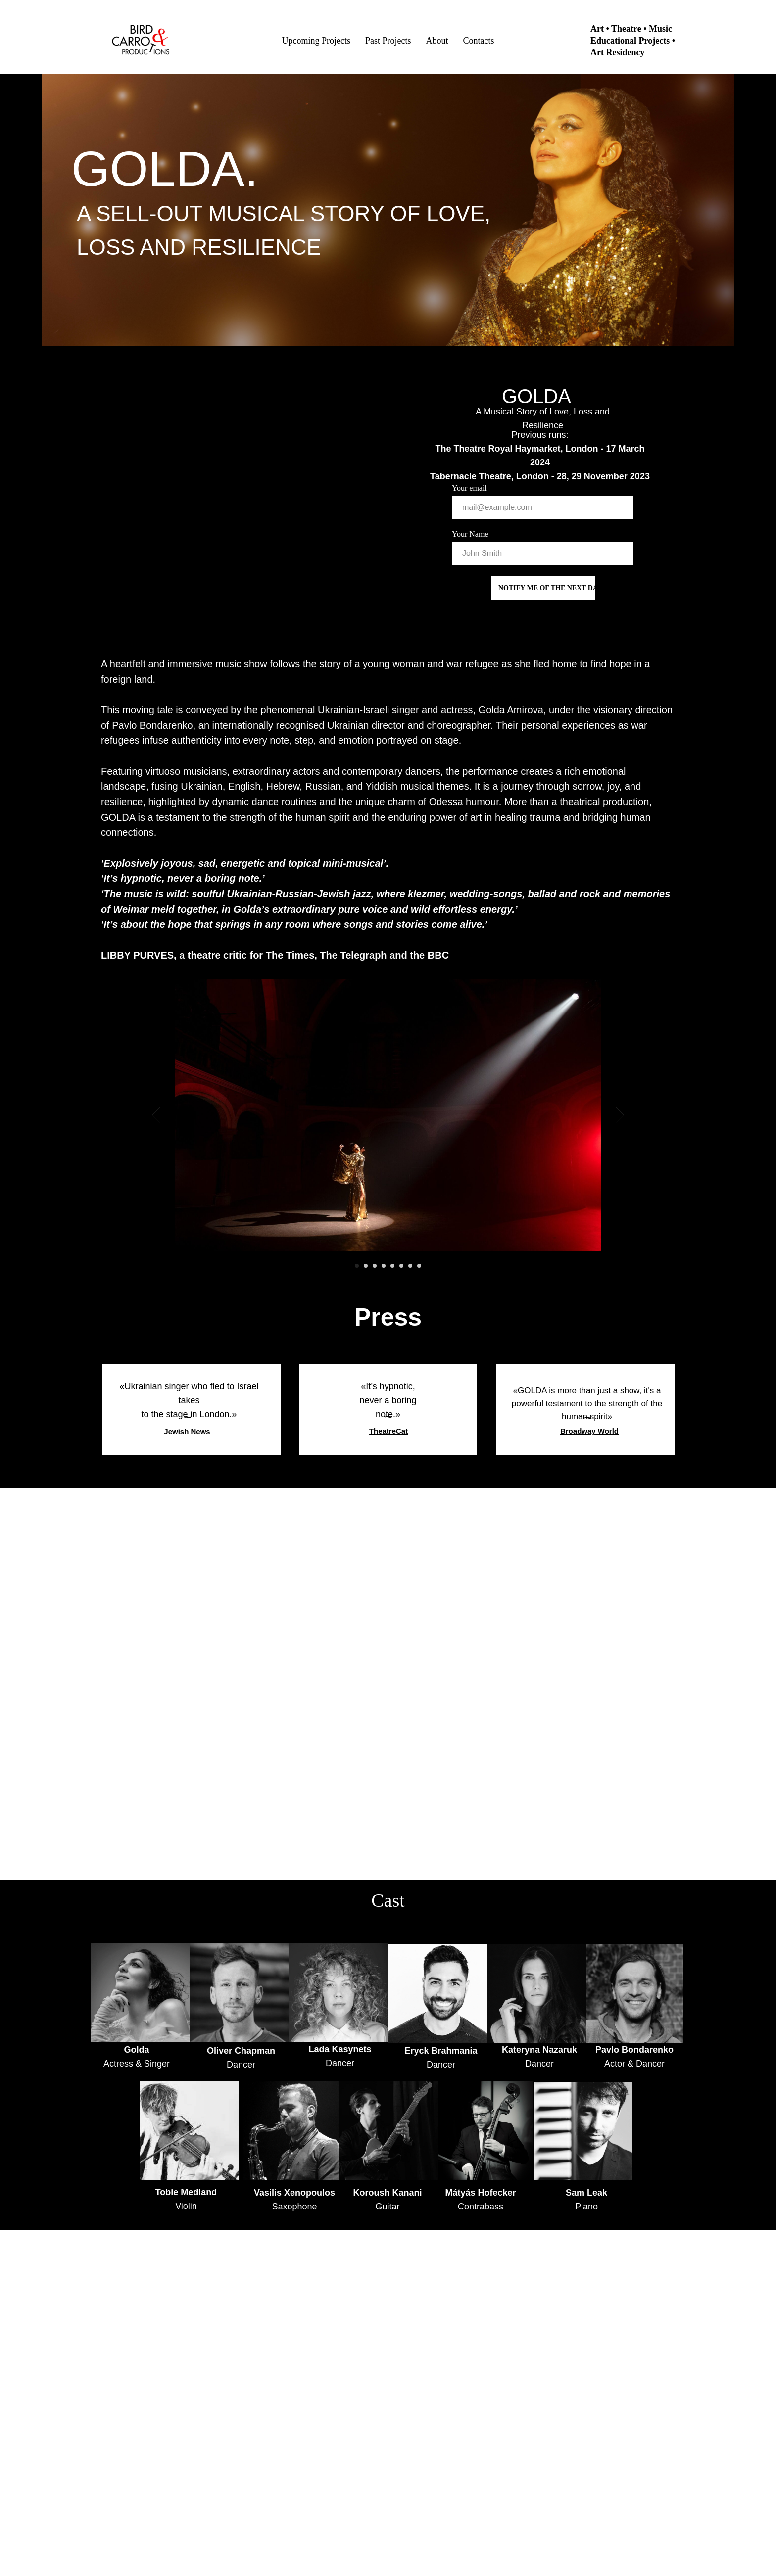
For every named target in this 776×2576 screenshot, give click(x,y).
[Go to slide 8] (419, 1266)
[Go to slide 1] (357, 1266)
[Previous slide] (156, 1115)
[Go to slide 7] (410, 1266)
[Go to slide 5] (392, 1266)
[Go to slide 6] (401, 1266)
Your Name (470, 534)
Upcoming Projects (316, 41)
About (437, 41)
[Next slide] (620, 1115)
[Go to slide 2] (366, 1266)
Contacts (478, 41)
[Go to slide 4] (384, 1266)
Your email (469, 488)
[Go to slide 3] (375, 1266)
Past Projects (388, 41)
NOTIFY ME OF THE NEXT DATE (546, 588)
